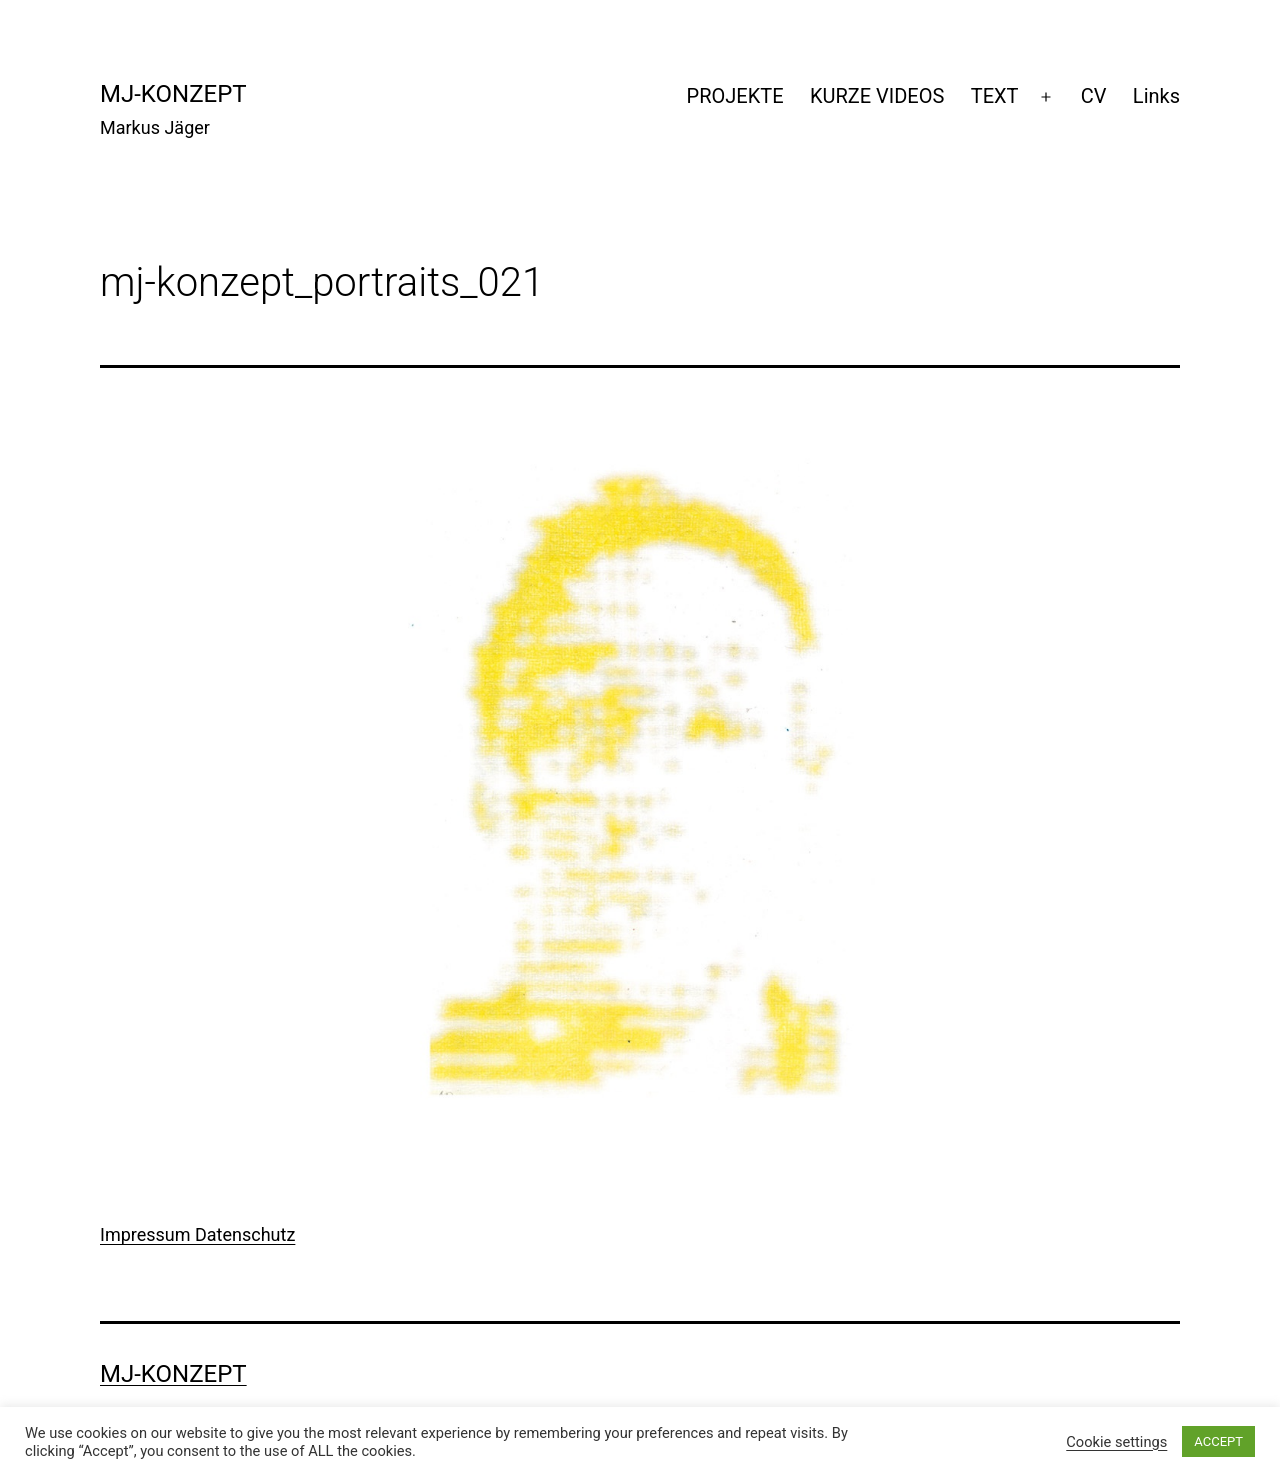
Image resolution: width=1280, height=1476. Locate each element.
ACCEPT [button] (1218, 1441)
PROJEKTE (735, 96)
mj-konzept (173, 94)
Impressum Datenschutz (197, 1234)
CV (1094, 96)
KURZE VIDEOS (877, 96)
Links (1156, 96)
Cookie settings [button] (1116, 1442)
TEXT (995, 96)
